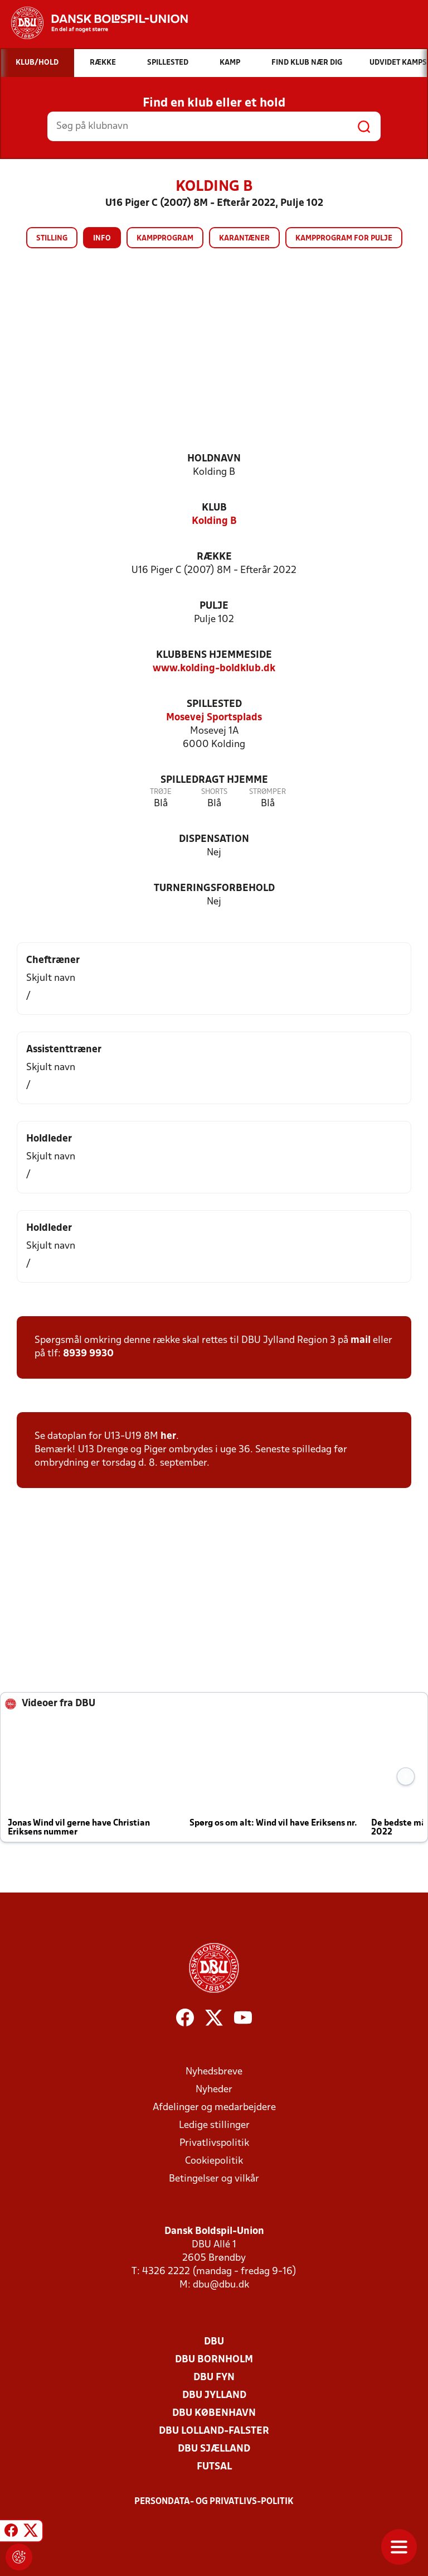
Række (214, 557)
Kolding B (214, 521)
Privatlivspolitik (214, 2143)
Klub (214, 508)
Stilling (51, 238)
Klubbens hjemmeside (214, 655)
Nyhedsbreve (214, 2072)
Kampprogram (165, 238)
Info (102, 238)
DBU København (214, 2413)
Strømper (267, 792)
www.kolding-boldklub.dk (214, 668)
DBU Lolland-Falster (214, 2431)
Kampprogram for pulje (343, 238)
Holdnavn (214, 459)
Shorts (214, 792)
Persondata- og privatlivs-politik (214, 2502)
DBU (214, 2342)
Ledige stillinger (214, 2125)
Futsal (214, 2467)
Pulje (214, 606)
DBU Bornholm (214, 2360)
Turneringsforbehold (214, 888)
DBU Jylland (214, 2395)
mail (361, 1340)
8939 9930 (88, 1354)
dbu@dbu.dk (221, 2285)
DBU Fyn (214, 2377)
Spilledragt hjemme (214, 780)
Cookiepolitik (214, 2161)
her (168, 1436)
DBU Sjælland (214, 2449)
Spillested (214, 704)
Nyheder (214, 2089)
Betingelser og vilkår (214, 2179)
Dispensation (214, 839)
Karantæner (244, 238)
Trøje (161, 792)
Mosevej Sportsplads (214, 718)
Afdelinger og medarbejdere (214, 2107)
